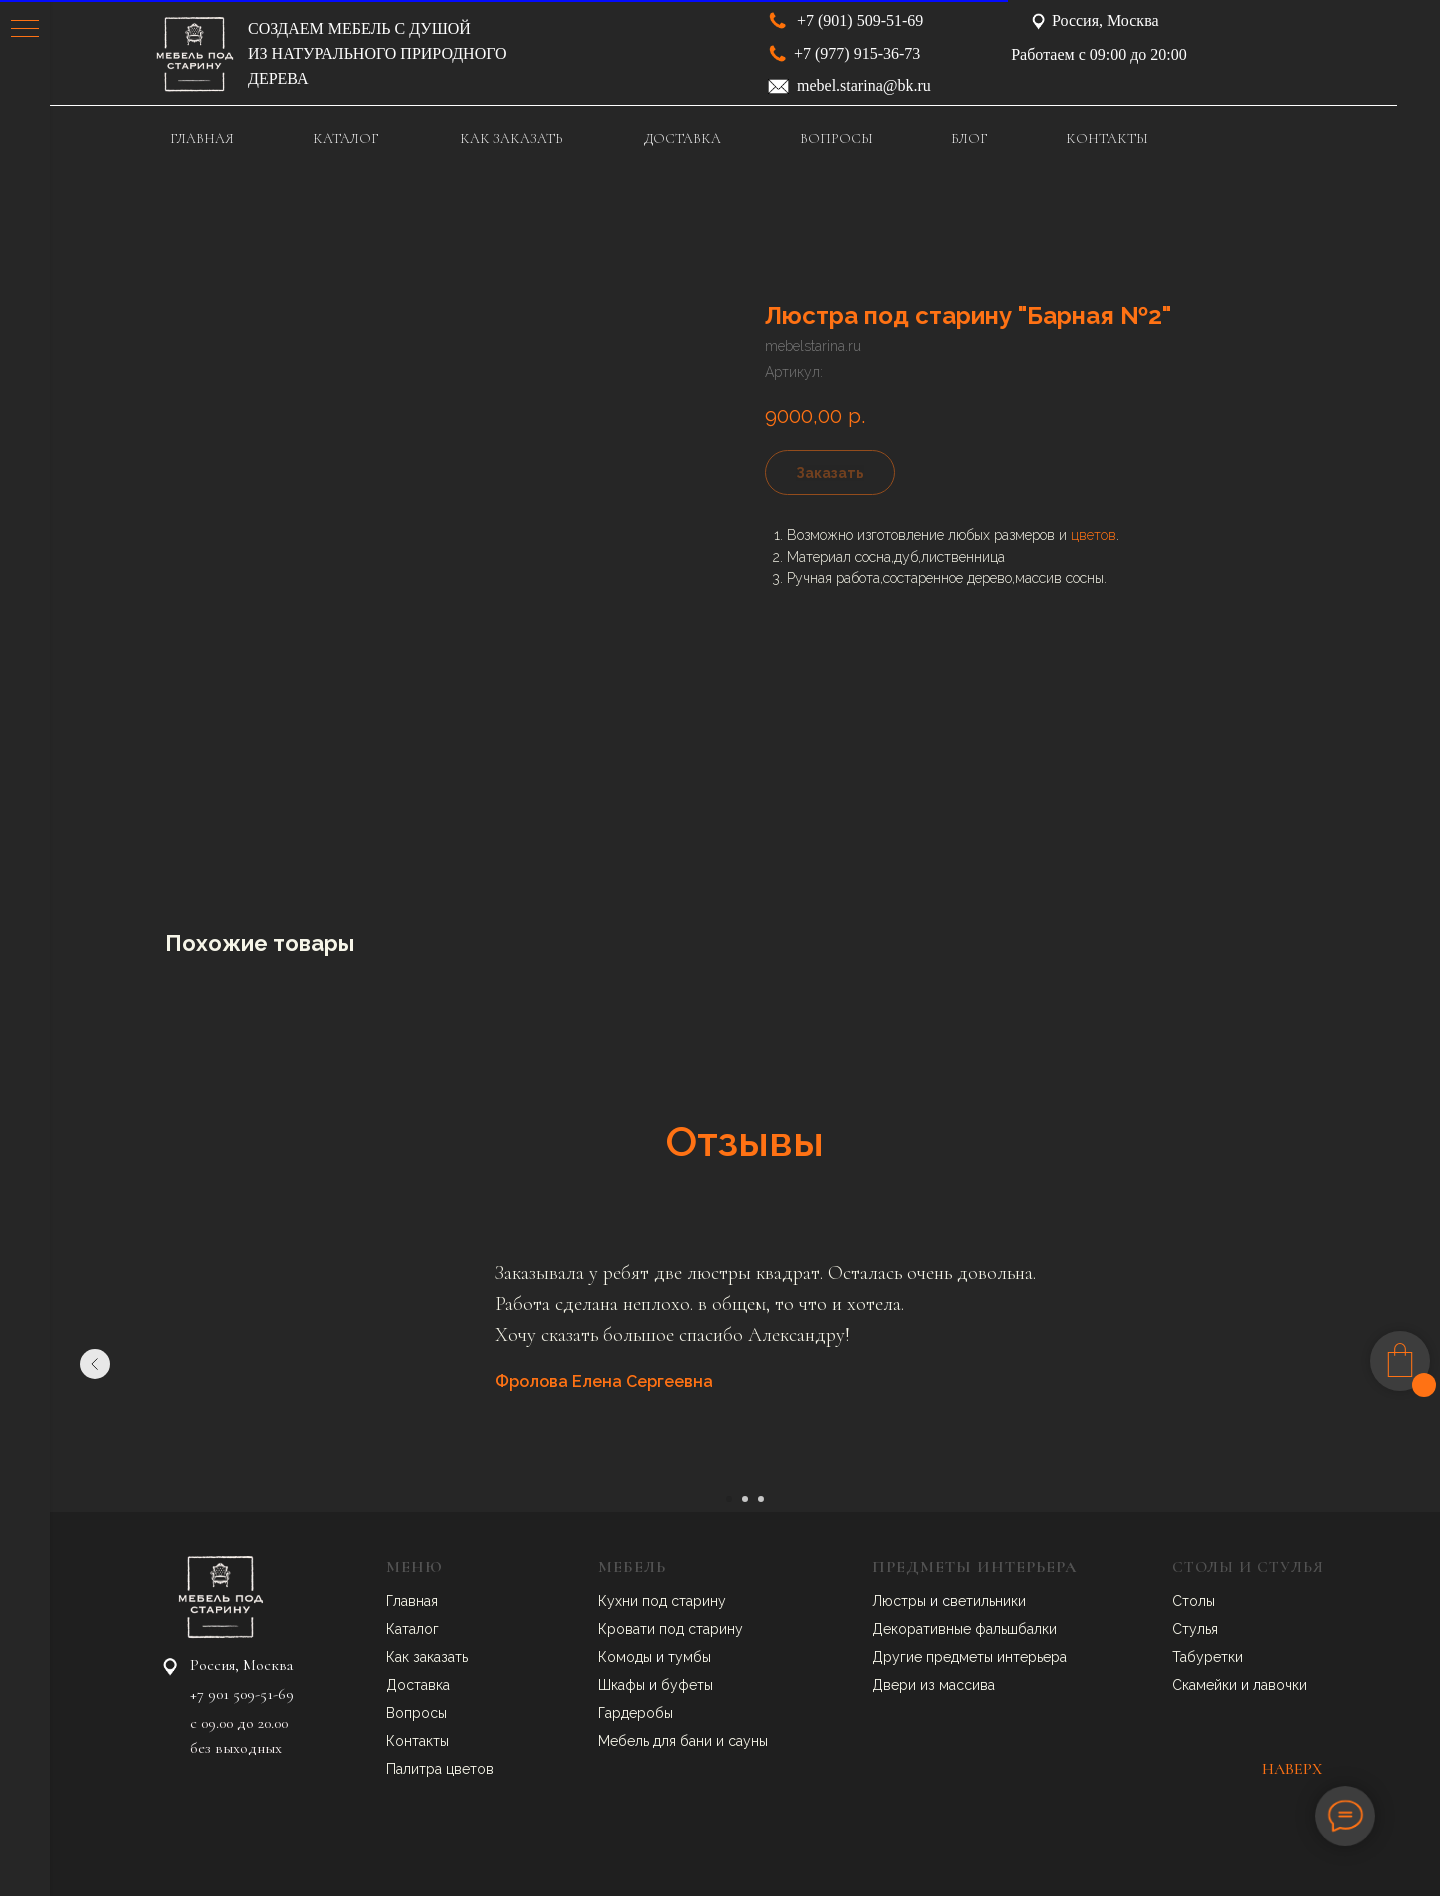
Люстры (901, 1601)
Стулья (1195, 1629)
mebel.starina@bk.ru (864, 85)
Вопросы (416, 1713)
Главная (412, 1601)
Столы (1193, 1601)
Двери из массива (933, 1685)
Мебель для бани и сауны (683, 1741)
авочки (1284, 1685)
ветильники (988, 1601)
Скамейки (1206, 1685)
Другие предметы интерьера (969, 1657)
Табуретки (1207, 1657)
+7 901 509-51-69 (242, 1694)
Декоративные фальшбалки (964, 1629)
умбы (693, 1657)
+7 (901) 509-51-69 (860, 20)
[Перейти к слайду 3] (761, 1499)
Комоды (627, 1657)
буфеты (687, 1685)
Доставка (418, 1685)
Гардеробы (635, 1713)
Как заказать (427, 1657)
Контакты (417, 1741)
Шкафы (623, 1685)
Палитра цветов (440, 1769)
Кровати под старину (670, 1629)
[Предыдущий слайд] (95, 1364)
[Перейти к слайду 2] (745, 1499)
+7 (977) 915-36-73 (857, 53)
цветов (1093, 535)
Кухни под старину (662, 1601)
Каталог (412, 1629)
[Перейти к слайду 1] (729, 1499)
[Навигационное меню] (25, 30)
